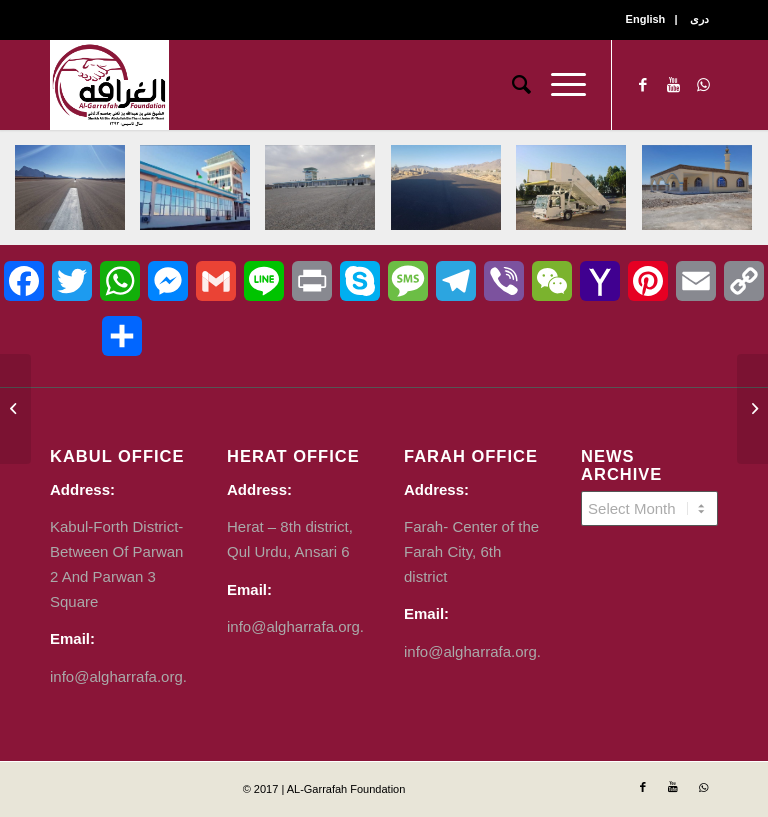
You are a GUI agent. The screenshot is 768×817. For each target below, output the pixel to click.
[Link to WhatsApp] (703, 85)
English (646, 19)
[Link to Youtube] (673, 85)
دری (699, 19)
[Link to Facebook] (643, 85)
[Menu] (558, 85)
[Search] (511, 85)
